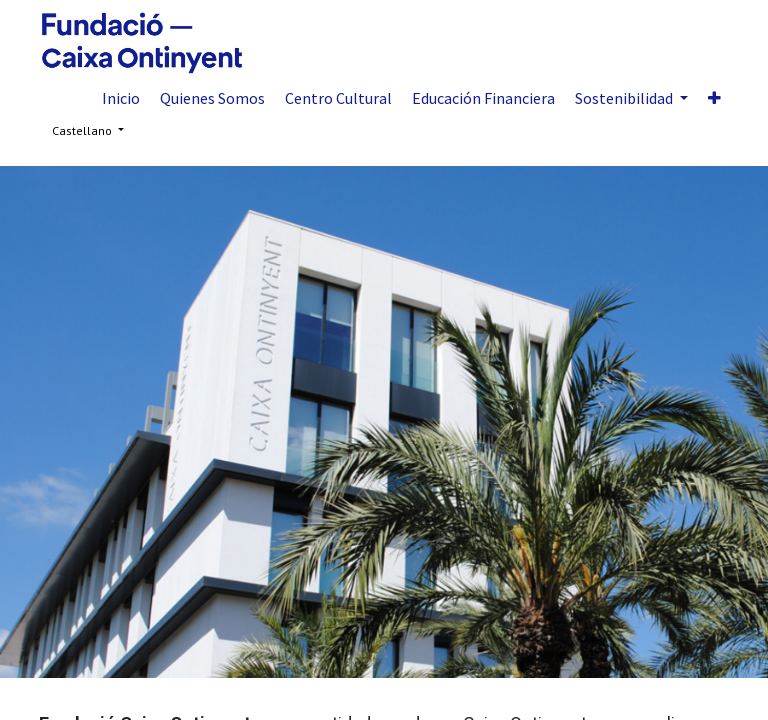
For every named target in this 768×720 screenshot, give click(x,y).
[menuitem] (121, 98)
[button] (714, 98)
